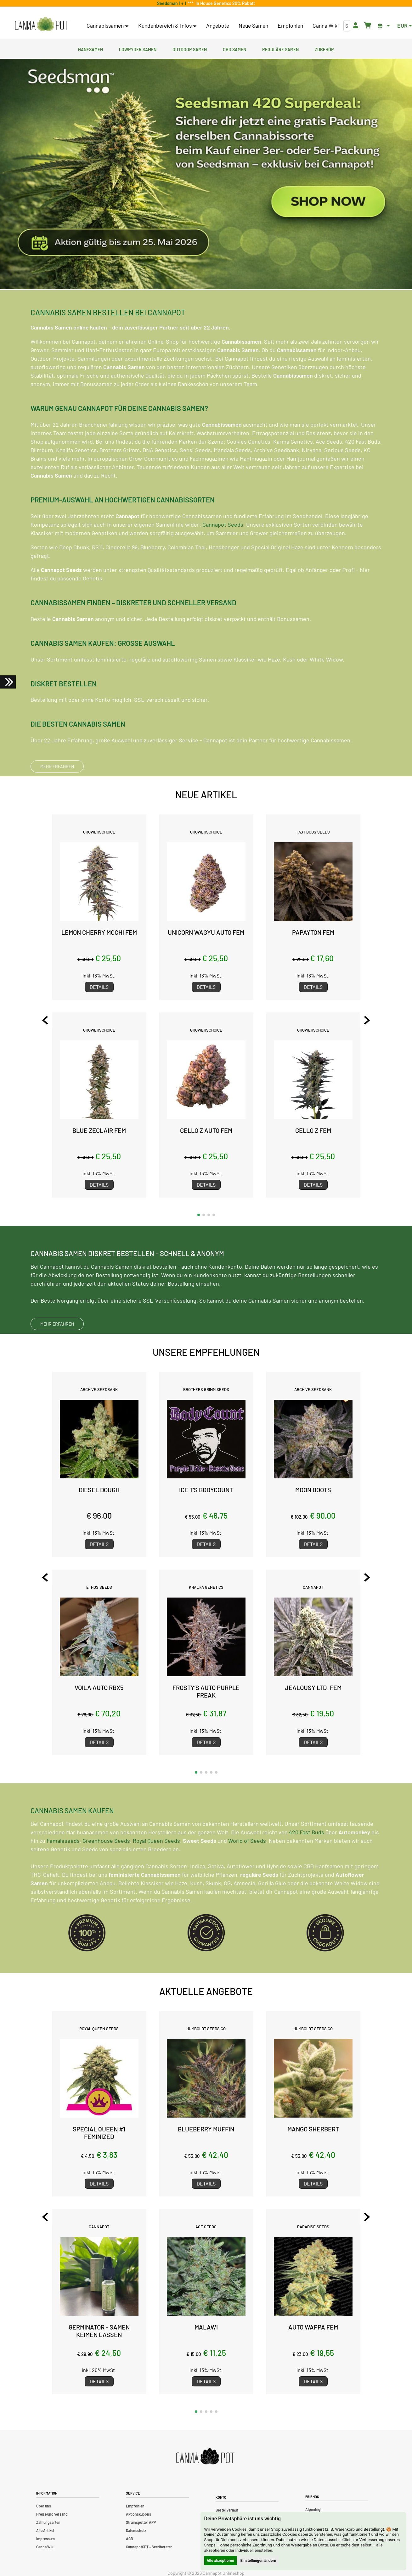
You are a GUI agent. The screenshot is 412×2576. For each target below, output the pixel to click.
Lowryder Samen (137, 49)
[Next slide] (367, 1020)
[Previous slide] (45, 1020)
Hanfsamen (90, 49)
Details (99, 987)
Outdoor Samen (189, 49)
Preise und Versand (52, 2514)
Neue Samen (253, 25)
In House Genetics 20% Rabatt (224, 3)
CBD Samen (234, 49)
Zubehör (324, 49)
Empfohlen (290, 25)
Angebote (217, 25)
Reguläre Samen (280, 49)
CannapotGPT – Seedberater (149, 2547)
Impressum (45, 2538)
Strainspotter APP (141, 2522)
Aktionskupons (138, 2514)
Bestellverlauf (227, 2510)
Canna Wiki (326, 25)
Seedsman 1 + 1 (172, 3)
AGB (129, 2538)
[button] (198, 1215)
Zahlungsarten (48, 2522)
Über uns (43, 2506)
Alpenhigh (314, 2509)
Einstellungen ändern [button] (258, 2560)
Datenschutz (136, 2530)
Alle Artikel (45, 2530)
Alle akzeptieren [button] (220, 2560)
